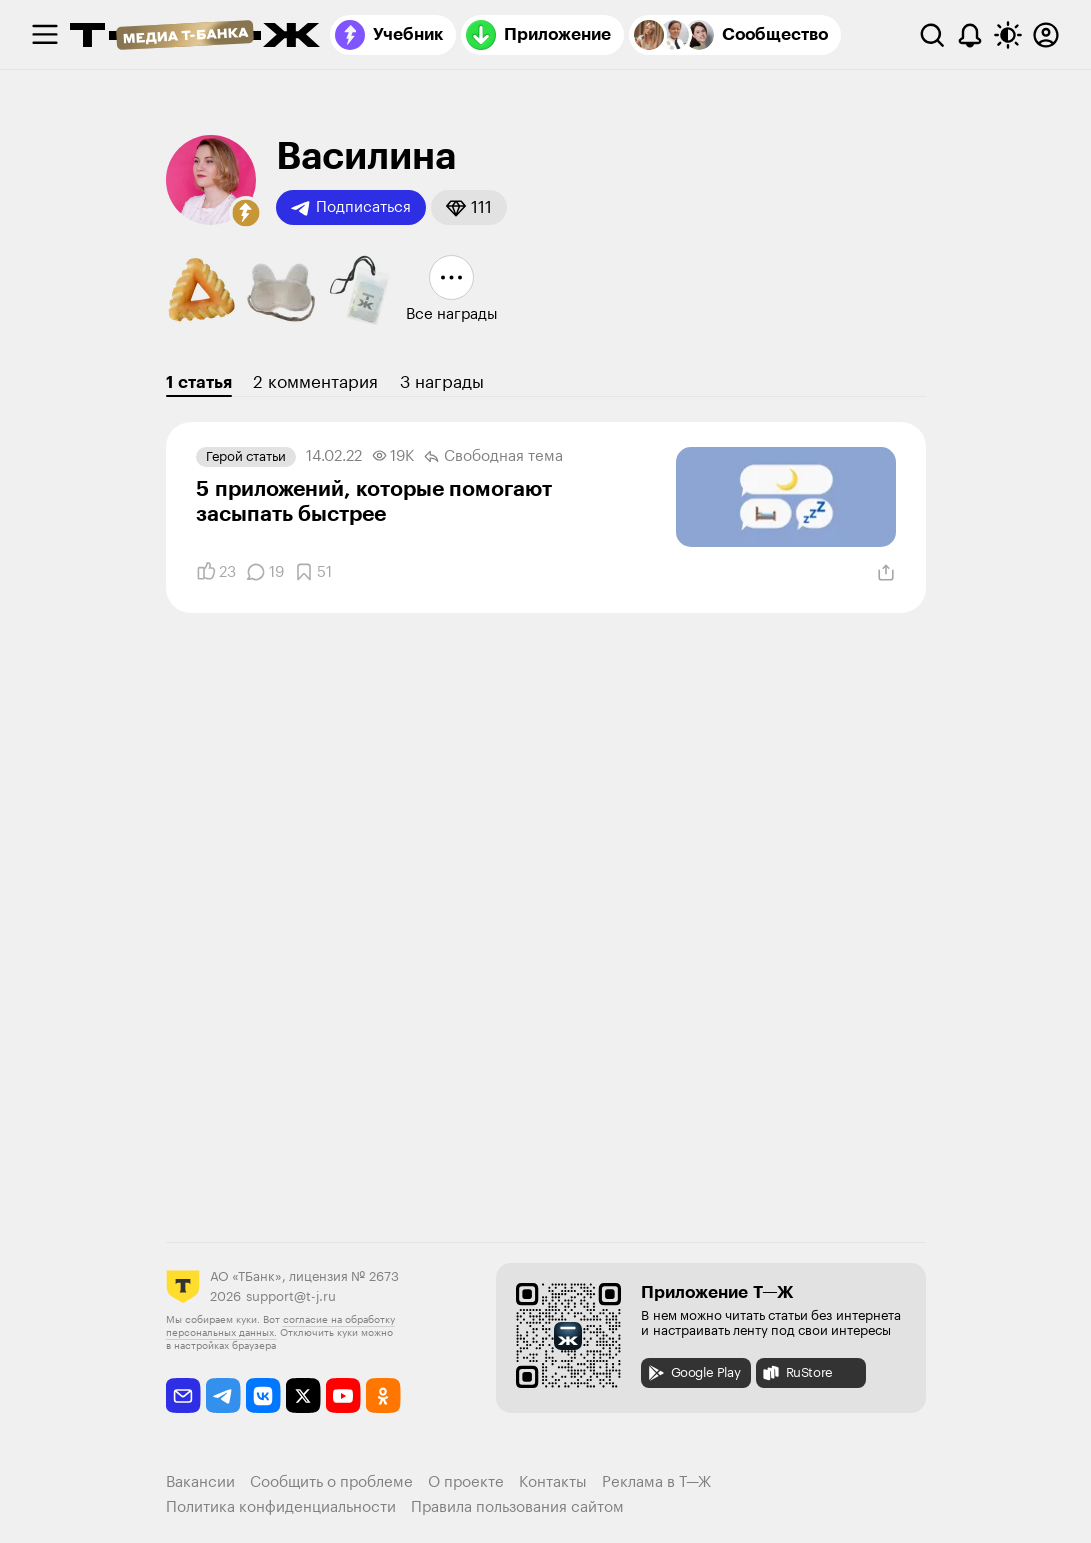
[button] (246, 213)
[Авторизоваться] (1046, 35)
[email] (183, 1395)
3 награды (442, 382)
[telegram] (223, 1395)
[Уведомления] (970, 35)
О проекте (466, 1482)
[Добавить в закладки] (313, 572)
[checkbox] (45, 35)
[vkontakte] (263, 1395)
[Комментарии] (265, 572)
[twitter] (303, 1395)
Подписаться (351, 208)
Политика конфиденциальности (281, 1507)
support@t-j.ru (291, 1296)
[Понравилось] (216, 572)
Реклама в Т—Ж (656, 1482)
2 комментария (315, 382)
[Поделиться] (886, 573)
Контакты (553, 1482)
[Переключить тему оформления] (1008, 35)
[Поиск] (932, 35)
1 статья (199, 382)
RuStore (797, 1373)
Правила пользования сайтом (517, 1507)
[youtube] (343, 1395)
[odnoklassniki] (383, 1395)
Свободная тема (493, 457)
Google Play (693, 1373)
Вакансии (200, 1482)
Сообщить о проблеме (331, 1482)
